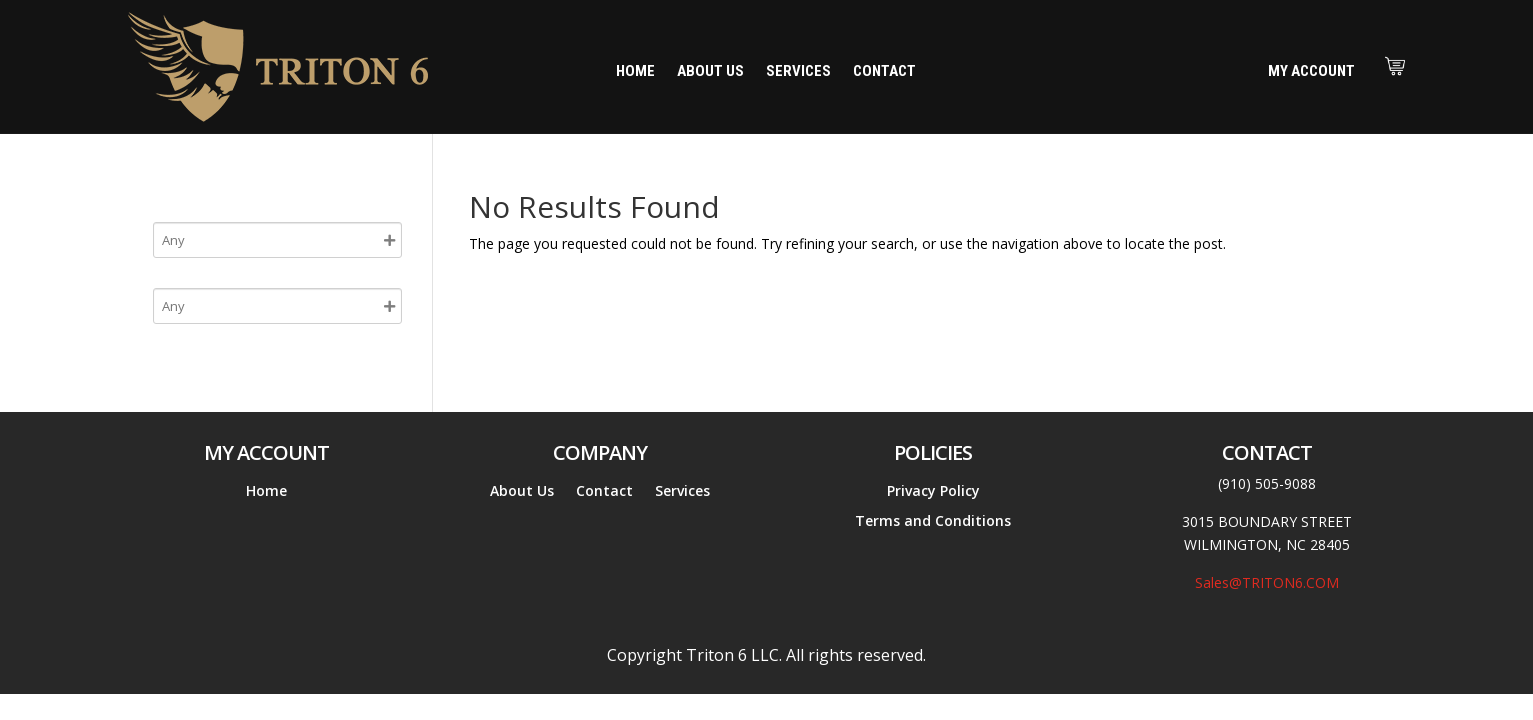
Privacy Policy (933, 492)
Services (798, 72)
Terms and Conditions (933, 522)
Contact (884, 72)
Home (635, 72)
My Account (1311, 71)
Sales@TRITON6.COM (1267, 582)
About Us (710, 72)
